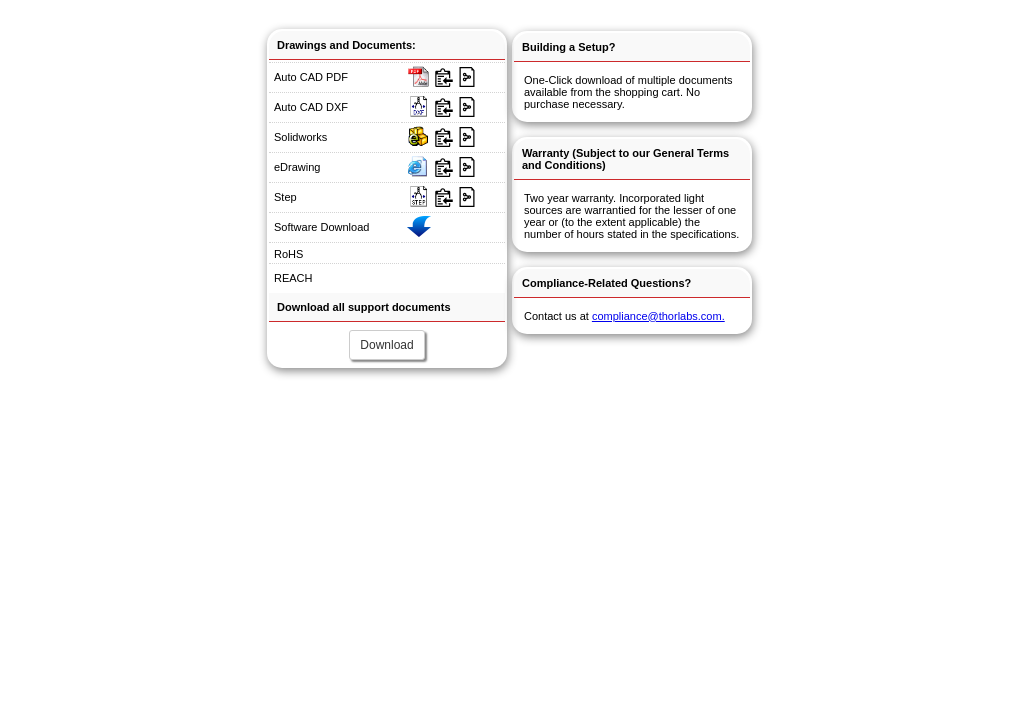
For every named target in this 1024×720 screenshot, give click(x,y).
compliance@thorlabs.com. (658, 316)
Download (386, 345)
